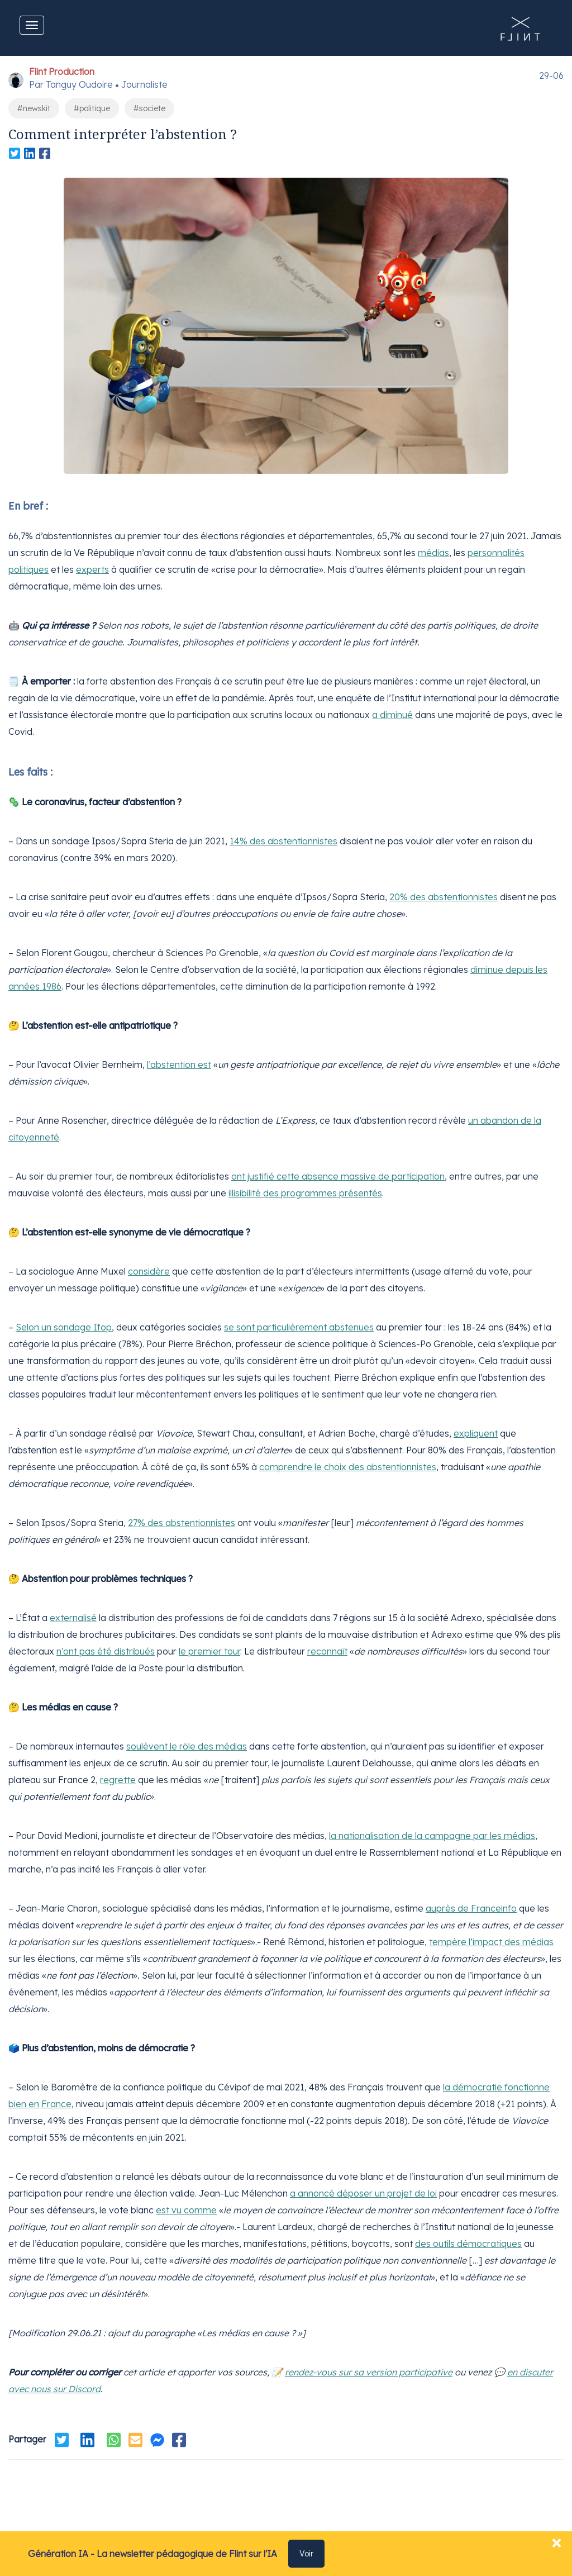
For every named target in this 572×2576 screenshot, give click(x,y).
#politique (92, 108)
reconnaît (327, 1651)
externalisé (73, 1617)
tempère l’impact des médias (491, 1941)
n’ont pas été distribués (105, 1651)
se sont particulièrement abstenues (299, 1327)
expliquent (476, 1433)
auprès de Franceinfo (471, 1908)
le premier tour (209, 1651)
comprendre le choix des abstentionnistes (347, 1466)
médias (433, 552)
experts (92, 569)
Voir (306, 2554)
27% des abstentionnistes (181, 1522)
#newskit (33, 108)
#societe (149, 108)
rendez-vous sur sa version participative (368, 2372)
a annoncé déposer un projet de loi (363, 2193)
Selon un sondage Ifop (64, 1327)
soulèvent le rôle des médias (186, 1746)
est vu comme (186, 2210)
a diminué (392, 714)
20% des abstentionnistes (443, 896)
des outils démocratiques (468, 2243)
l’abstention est (179, 1064)
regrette (118, 1779)
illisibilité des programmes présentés (305, 1193)
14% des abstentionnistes (283, 841)
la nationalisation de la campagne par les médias (432, 1835)
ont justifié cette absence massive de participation (338, 1176)
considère (149, 1271)
